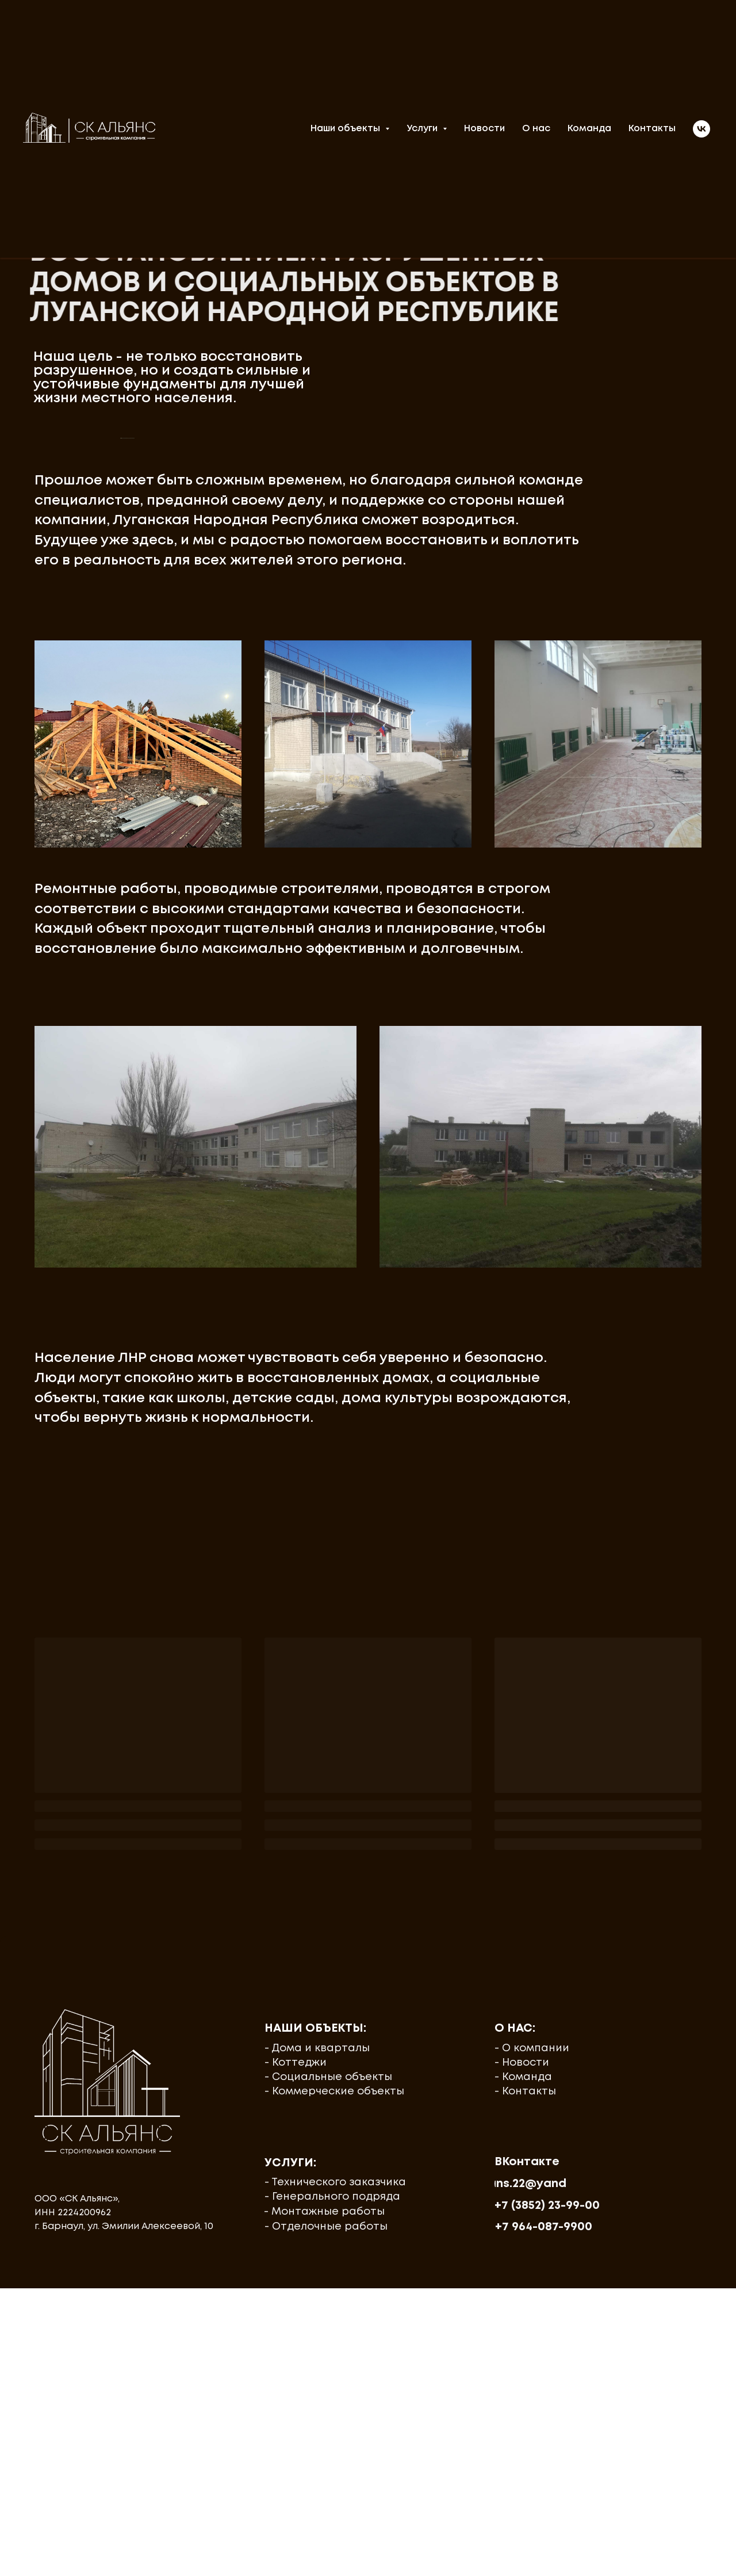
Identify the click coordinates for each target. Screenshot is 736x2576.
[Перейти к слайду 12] (368, 708)
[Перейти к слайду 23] (482, 708)
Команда (589, 128)
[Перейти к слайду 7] (316, 708)
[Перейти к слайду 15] (399, 708)
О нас (536, 128)
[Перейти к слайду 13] (378, 708)
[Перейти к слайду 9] (337, 708)
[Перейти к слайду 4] (285, 708)
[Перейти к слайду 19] (440, 708)
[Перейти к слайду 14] (388, 708)
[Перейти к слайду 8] (326, 708)
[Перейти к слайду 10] (347, 708)
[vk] (701, 129)
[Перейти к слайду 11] (357, 708)
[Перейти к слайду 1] (254, 708)
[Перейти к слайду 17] (419, 708)
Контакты (652, 128)
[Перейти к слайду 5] (295, 708)
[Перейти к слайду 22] (471, 708)
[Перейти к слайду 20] (450, 708)
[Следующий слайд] (615, 581)
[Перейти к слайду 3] (275, 708)
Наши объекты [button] (346, 128)
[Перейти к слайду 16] (409, 708)
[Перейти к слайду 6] (306, 708)
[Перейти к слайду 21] (461, 708)
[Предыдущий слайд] (120, 581)
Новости (484, 128)
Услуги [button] (423, 128)
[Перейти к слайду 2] (264, 708)
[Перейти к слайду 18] (430, 708)
